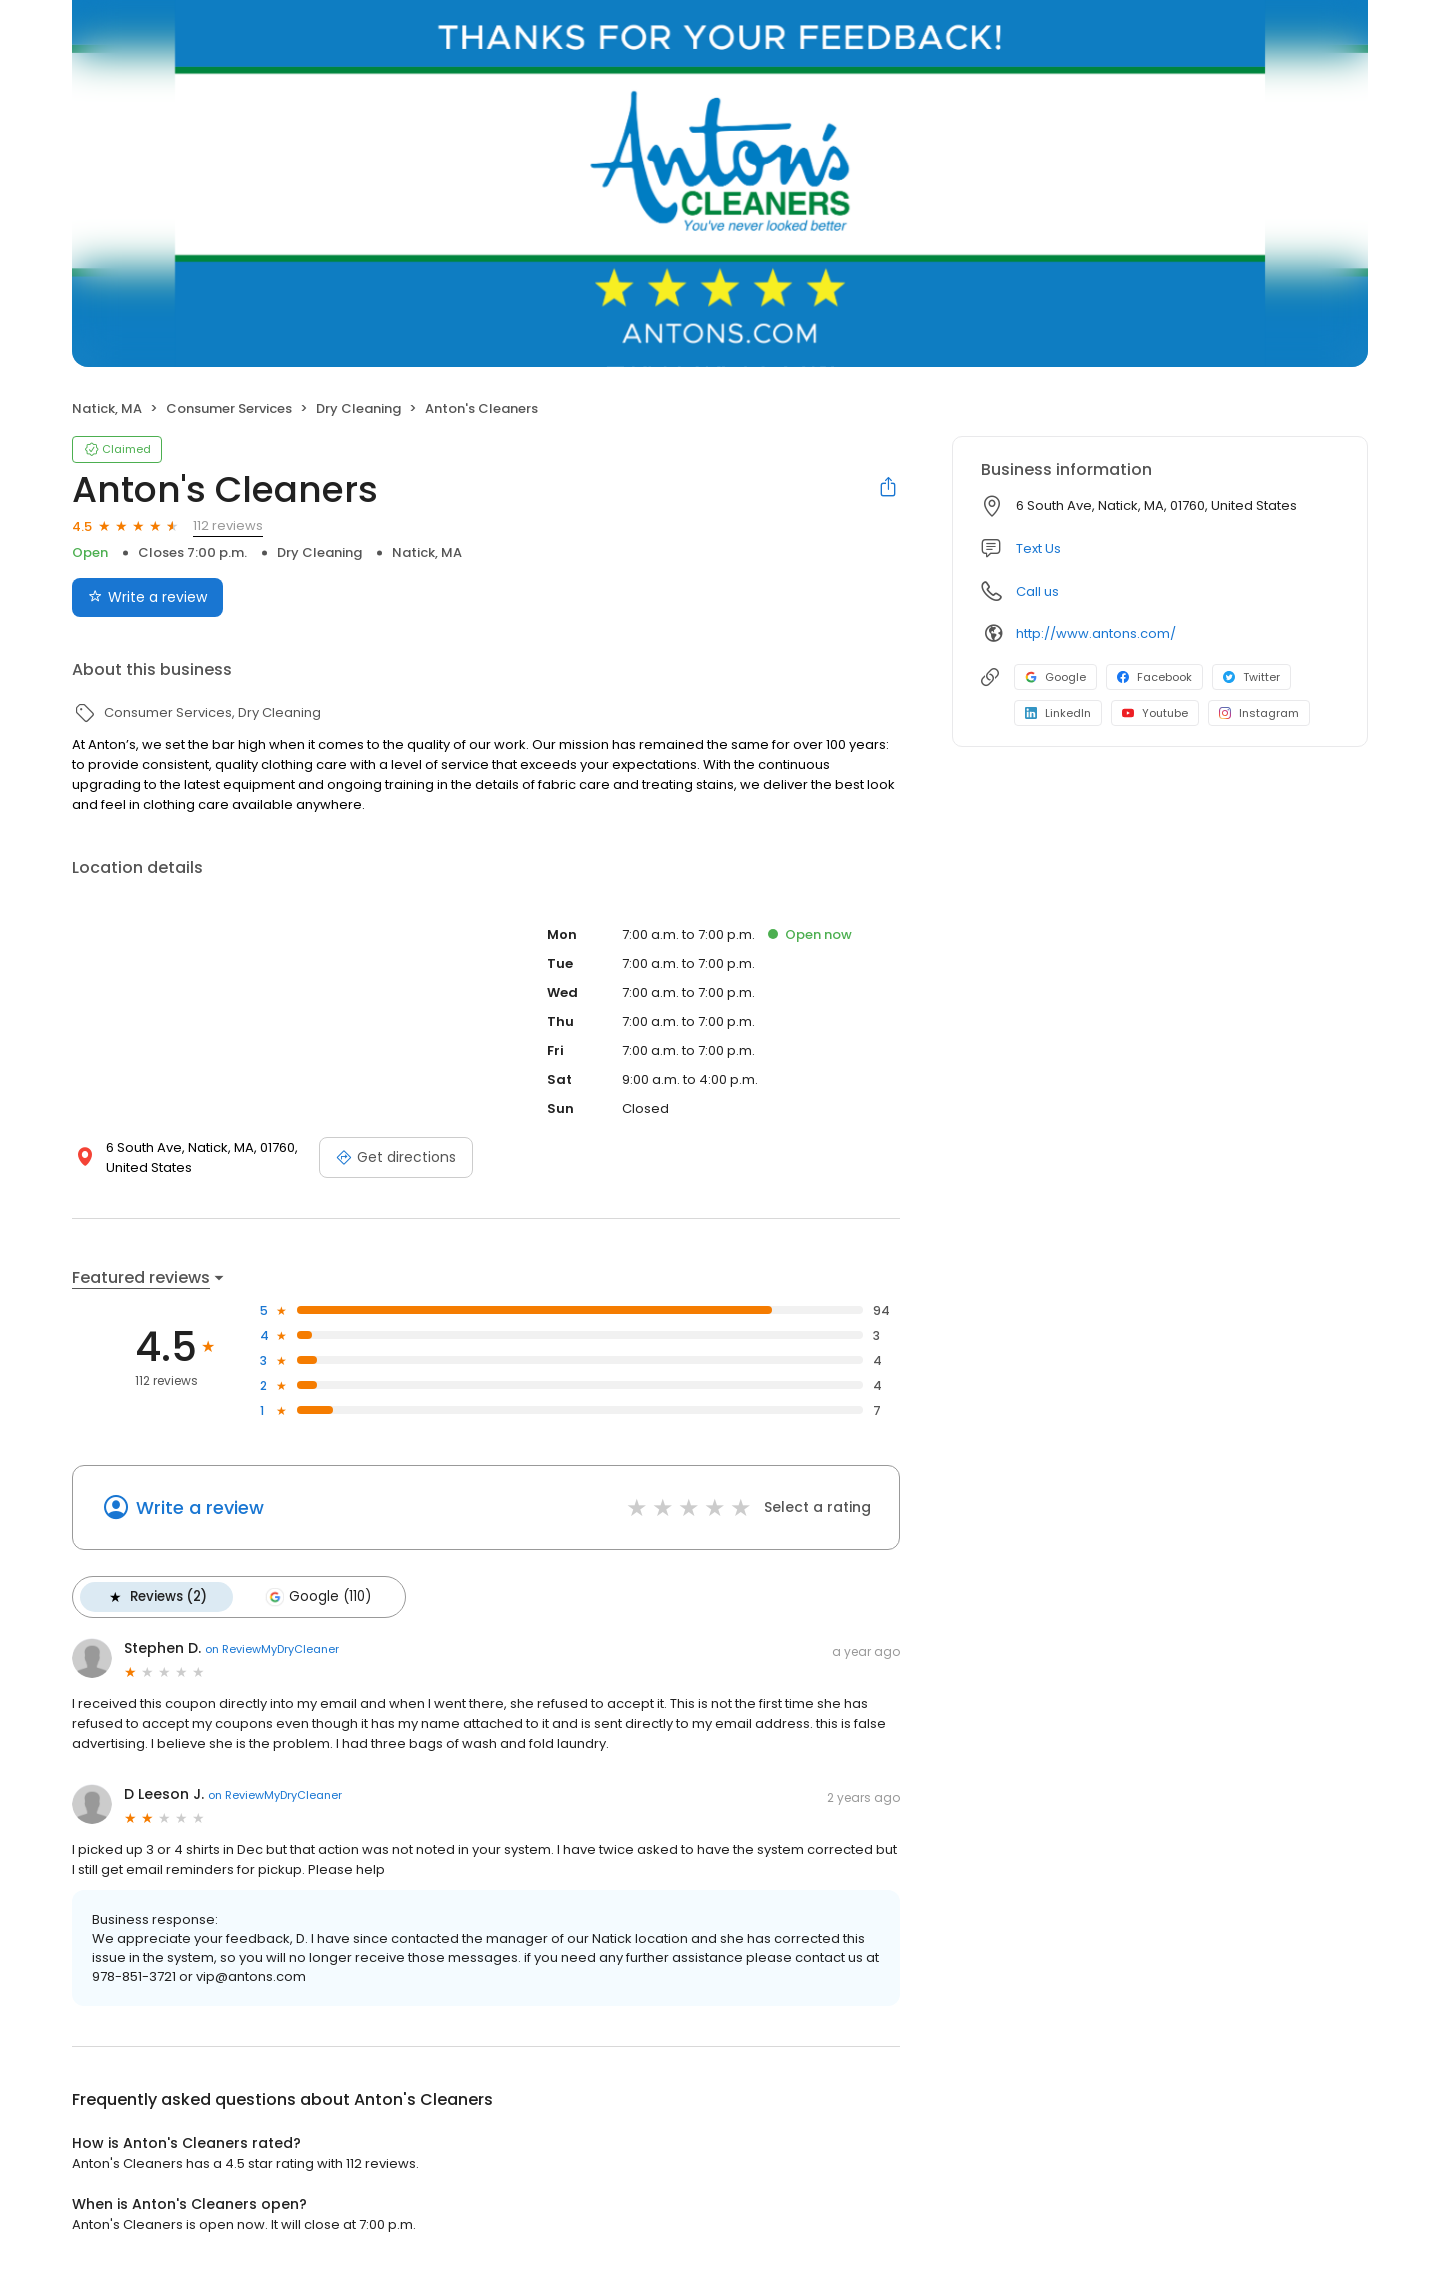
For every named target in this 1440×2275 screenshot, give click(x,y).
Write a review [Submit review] (147, 597)
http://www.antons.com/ (1096, 633)
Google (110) (318, 1597)
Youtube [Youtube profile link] (1155, 713)
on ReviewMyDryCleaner (272, 1649)
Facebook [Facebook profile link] (1154, 677)
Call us (1037, 591)
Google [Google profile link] (1055, 677)
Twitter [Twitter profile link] (1251, 677)
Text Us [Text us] (1038, 548)
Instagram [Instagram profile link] (1259, 713)
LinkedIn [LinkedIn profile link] (1058, 713)
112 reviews (228, 525)
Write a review (200, 1507)
